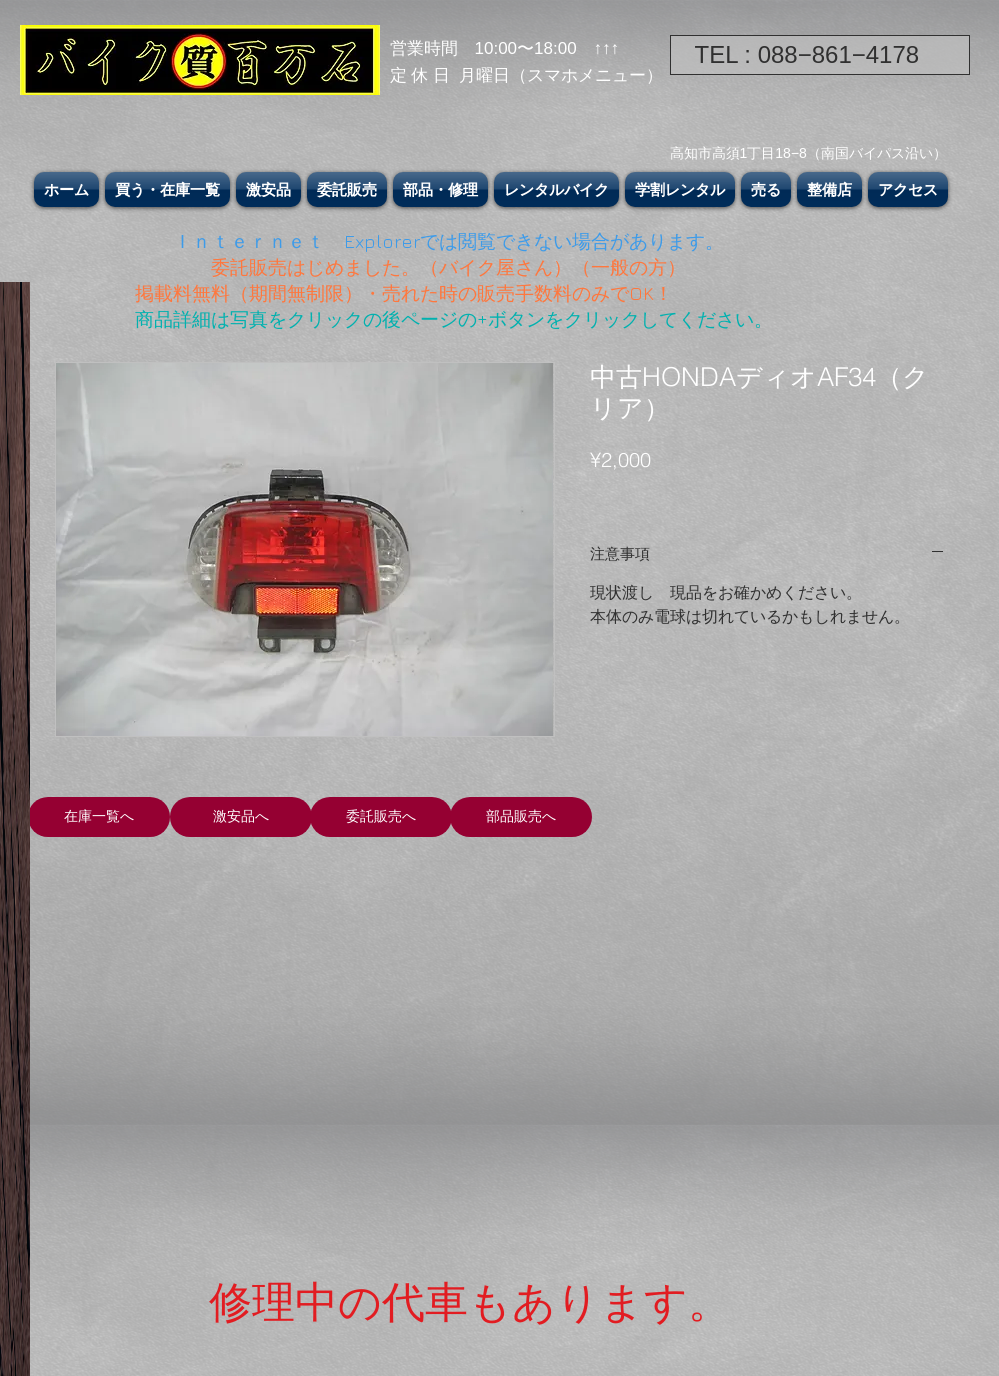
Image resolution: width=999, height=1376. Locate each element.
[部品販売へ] (521, 817)
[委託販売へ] (381, 817)
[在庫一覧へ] (99, 817)
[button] (167, 189)
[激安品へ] (241, 817)
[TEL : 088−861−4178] (820, 55)
